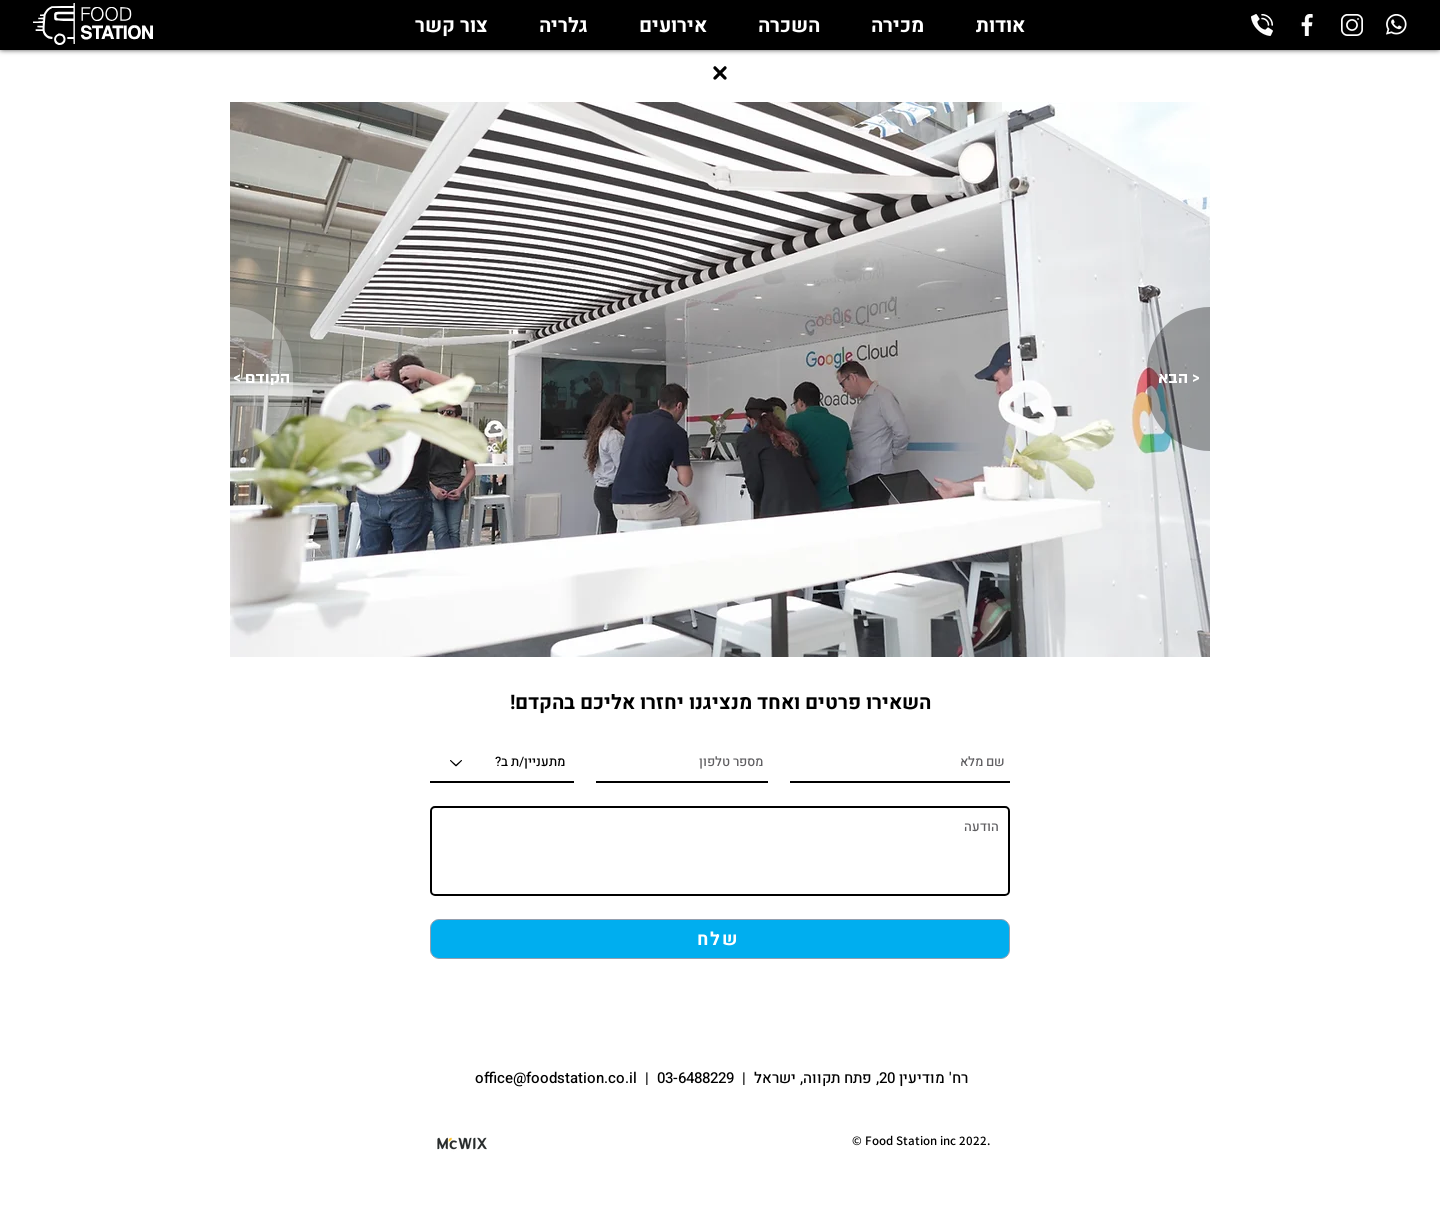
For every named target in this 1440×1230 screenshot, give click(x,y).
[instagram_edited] (1352, 25)
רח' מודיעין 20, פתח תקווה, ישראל (861, 1078)
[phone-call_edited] (1262, 25)
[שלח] (720, 939)
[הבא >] (1178, 379)
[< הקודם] (261, 379)
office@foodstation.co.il (558, 1078)
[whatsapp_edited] (1397, 25)
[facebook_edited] (1307, 25)
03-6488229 (695, 1078)
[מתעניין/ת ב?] (502, 763)
